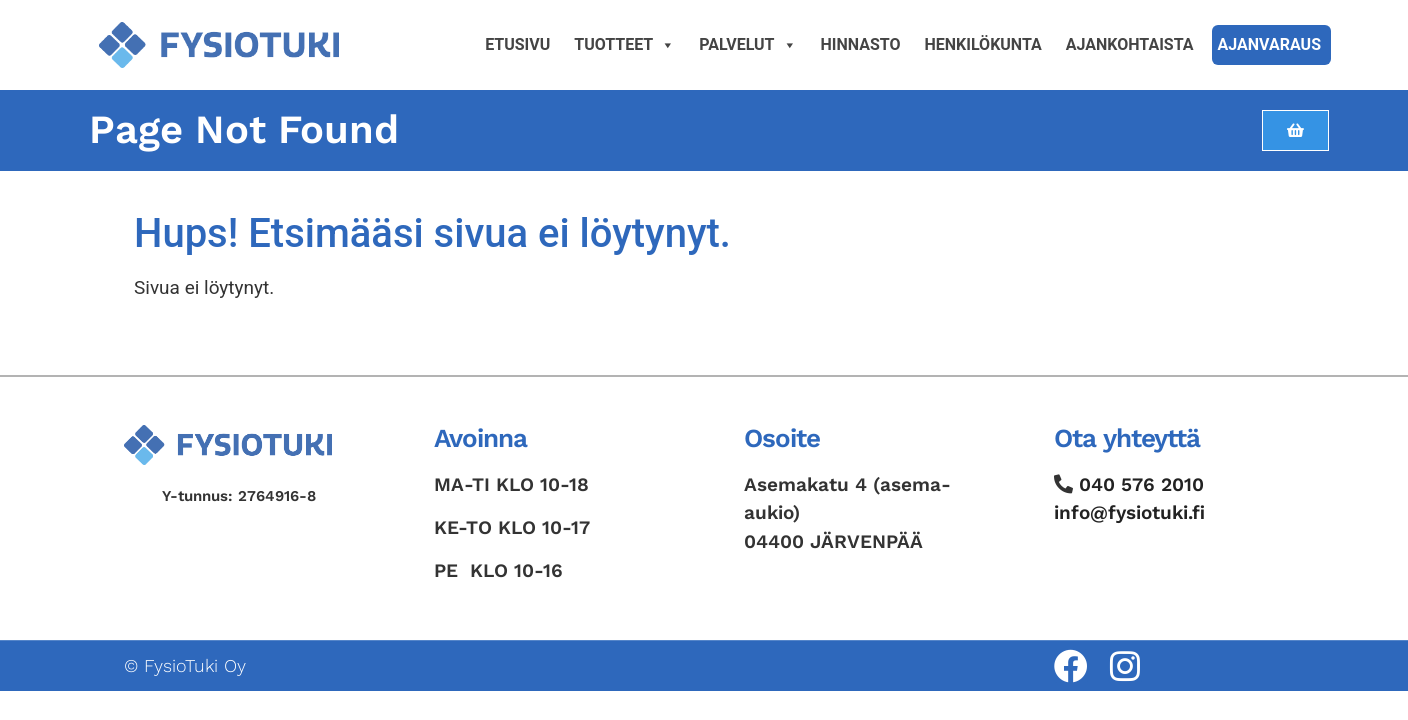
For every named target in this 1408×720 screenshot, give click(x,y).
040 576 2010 (1141, 484)
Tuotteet (624, 45)
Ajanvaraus (1269, 44)
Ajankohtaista (1130, 44)
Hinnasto (861, 44)
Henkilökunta (983, 44)
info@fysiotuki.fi (1129, 512)
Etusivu (517, 44)
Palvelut (747, 45)
